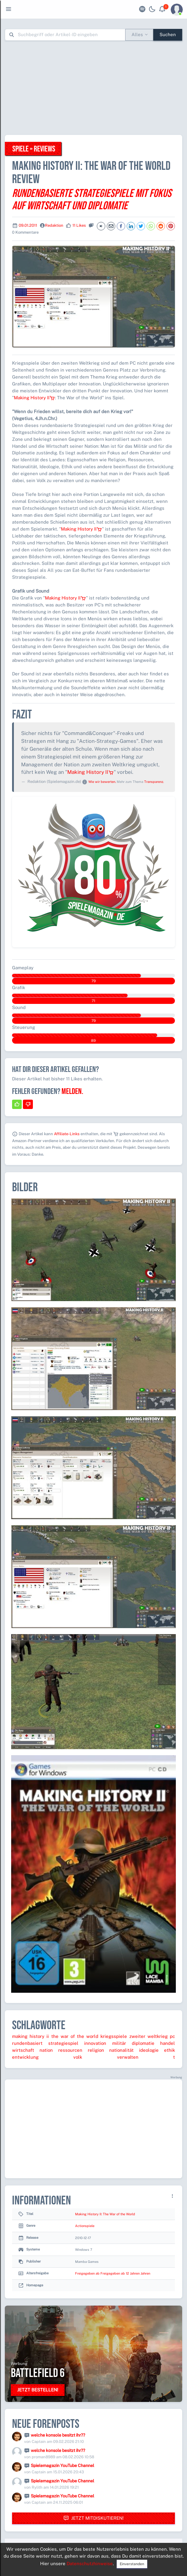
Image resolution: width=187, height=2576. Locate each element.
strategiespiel (63, 2043)
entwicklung (25, 2057)
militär (119, 2043)
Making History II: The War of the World (105, 2214)
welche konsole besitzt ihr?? (58, 2435)
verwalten (127, 2057)
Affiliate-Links (67, 1134)
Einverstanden (132, 2564)
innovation (95, 2043)
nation (46, 2050)
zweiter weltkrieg (148, 2036)
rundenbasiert (27, 2043)
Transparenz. (154, 781)
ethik (169, 2050)
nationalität (121, 2050)
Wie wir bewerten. (102, 781)
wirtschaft (23, 2050)
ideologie (149, 2050)
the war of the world (75, 2036)
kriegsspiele (113, 2036)
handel (167, 2043)
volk (77, 2057)
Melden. (72, 1091)
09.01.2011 (28, 225)
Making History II (34, 397)
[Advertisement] (96, 87)
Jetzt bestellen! (37, 2389)
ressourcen (70, 2050)
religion (96, 2050)
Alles (137, 34)
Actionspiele (84, 2226)
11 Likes (79, 225)
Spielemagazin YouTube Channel (62, 2465)
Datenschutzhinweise (90, 2563)
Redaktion (54, 225)
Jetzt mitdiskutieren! (93, 2518)
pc (172, 2036)
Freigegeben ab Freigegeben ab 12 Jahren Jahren (112, 2273)
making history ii (30, 2036)
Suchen (168, 34)
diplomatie (143, 2043)
